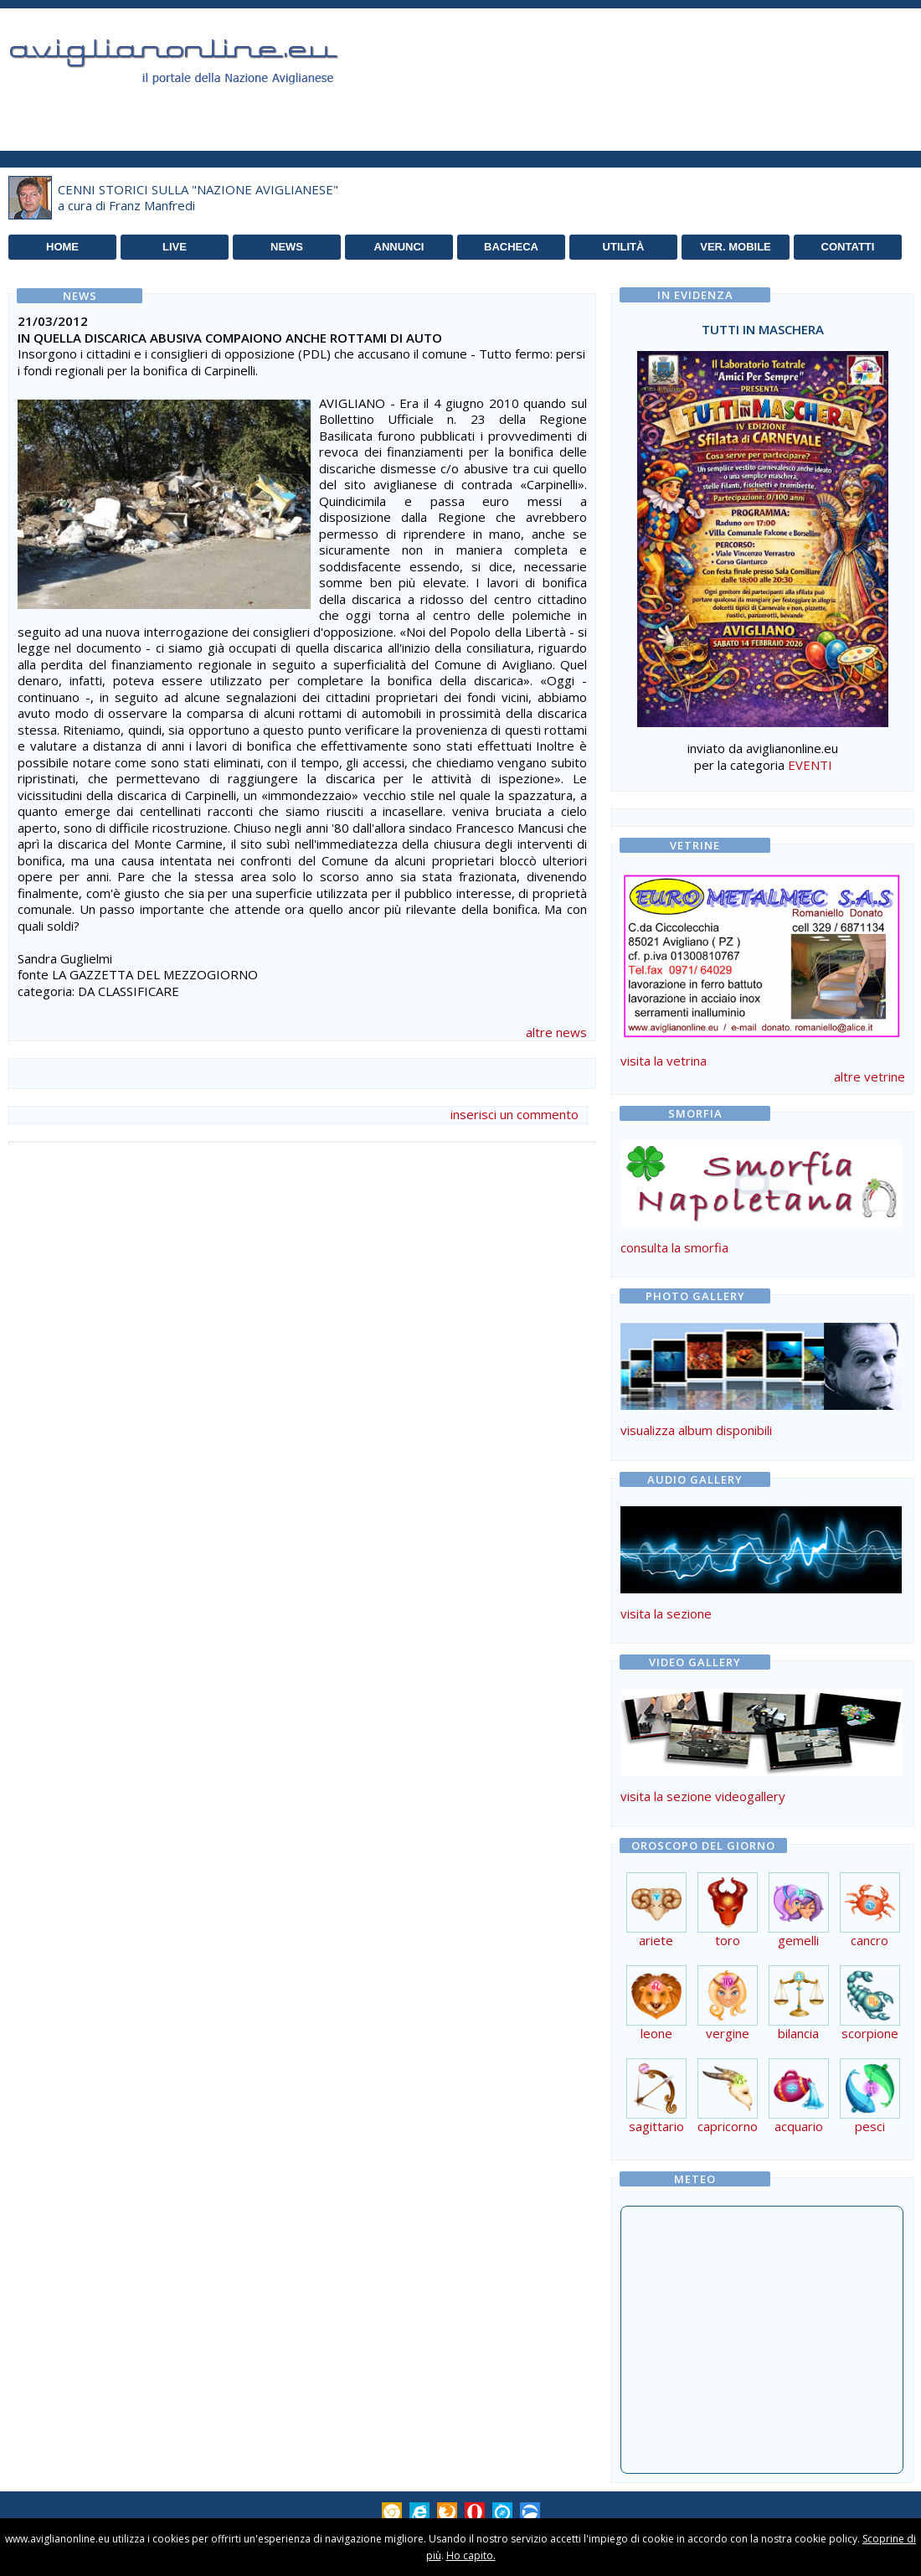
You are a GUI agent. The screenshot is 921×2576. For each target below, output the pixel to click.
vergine (727, 2027)
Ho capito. (471, 2555)
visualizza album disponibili (696, 1430)
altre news (556, 1032)
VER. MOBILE (735, 246)
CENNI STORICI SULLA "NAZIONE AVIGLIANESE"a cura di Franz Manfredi (198, 197)
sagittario (656, 2120)
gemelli (799, 1934)
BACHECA (511, 246)
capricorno (727, 2120)
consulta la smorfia (674, 1247)
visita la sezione (666, 1613)
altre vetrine (869, 1076)
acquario (799, 2120)
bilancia (799, 2027)
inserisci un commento (514, 1114)
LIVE (174, 246)
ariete (656, 1934)
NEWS (286, 246)
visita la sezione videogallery (702, 1796)
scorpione (870, 2027)
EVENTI (810, 764)
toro (727, 1934)
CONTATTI (848, 246)
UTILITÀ (624, 246)
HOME (62, 246)
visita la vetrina (663, 1060)
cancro (870, 1934)
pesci (870, 2120)
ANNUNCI (399, 246)
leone (656, 2027)
